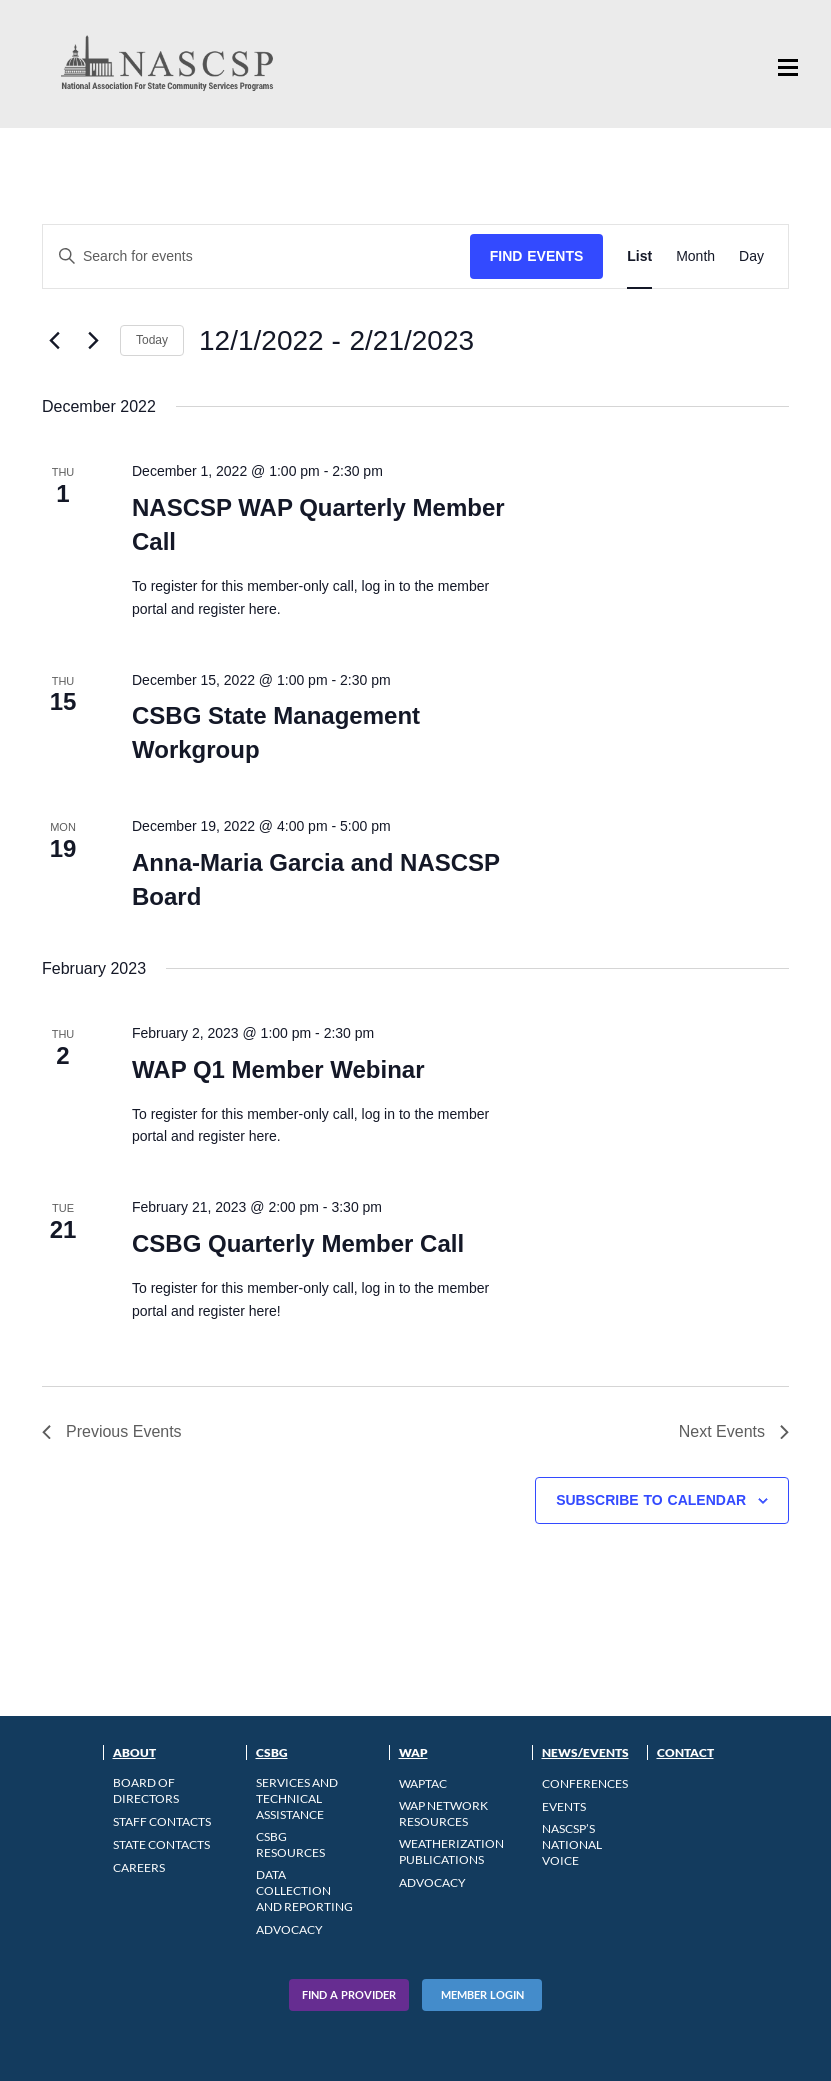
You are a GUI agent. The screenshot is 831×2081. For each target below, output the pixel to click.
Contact (685, 1752)
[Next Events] (93, 341)
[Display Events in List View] (639, 256)
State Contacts (161, 1844)
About (134, 1752)
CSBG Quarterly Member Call (298, 1243)
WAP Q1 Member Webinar (278, 1069)
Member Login (482, 1994)
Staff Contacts (162, 1821)
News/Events (585, 1752)
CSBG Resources (290, 1844)
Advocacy (289, 1929)
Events (564, 1806)
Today (152, 340)
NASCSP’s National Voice (572, 1844)
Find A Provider (349, 1994)
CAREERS (139, 1867)
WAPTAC (423, 1783)
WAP (413, 1752)
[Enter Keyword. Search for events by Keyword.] (256, 256)
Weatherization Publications (451, 1851)
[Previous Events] (54, 341)
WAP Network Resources (443, 1813)
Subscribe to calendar (651, 1500)
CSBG (272, 1752)
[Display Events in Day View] (751, 256)
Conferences (585, 1783)
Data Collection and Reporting (304, 1890)
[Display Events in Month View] (695, 256)
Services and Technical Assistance (297, 1798)
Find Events (537, 256)
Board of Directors (146, 1790)
